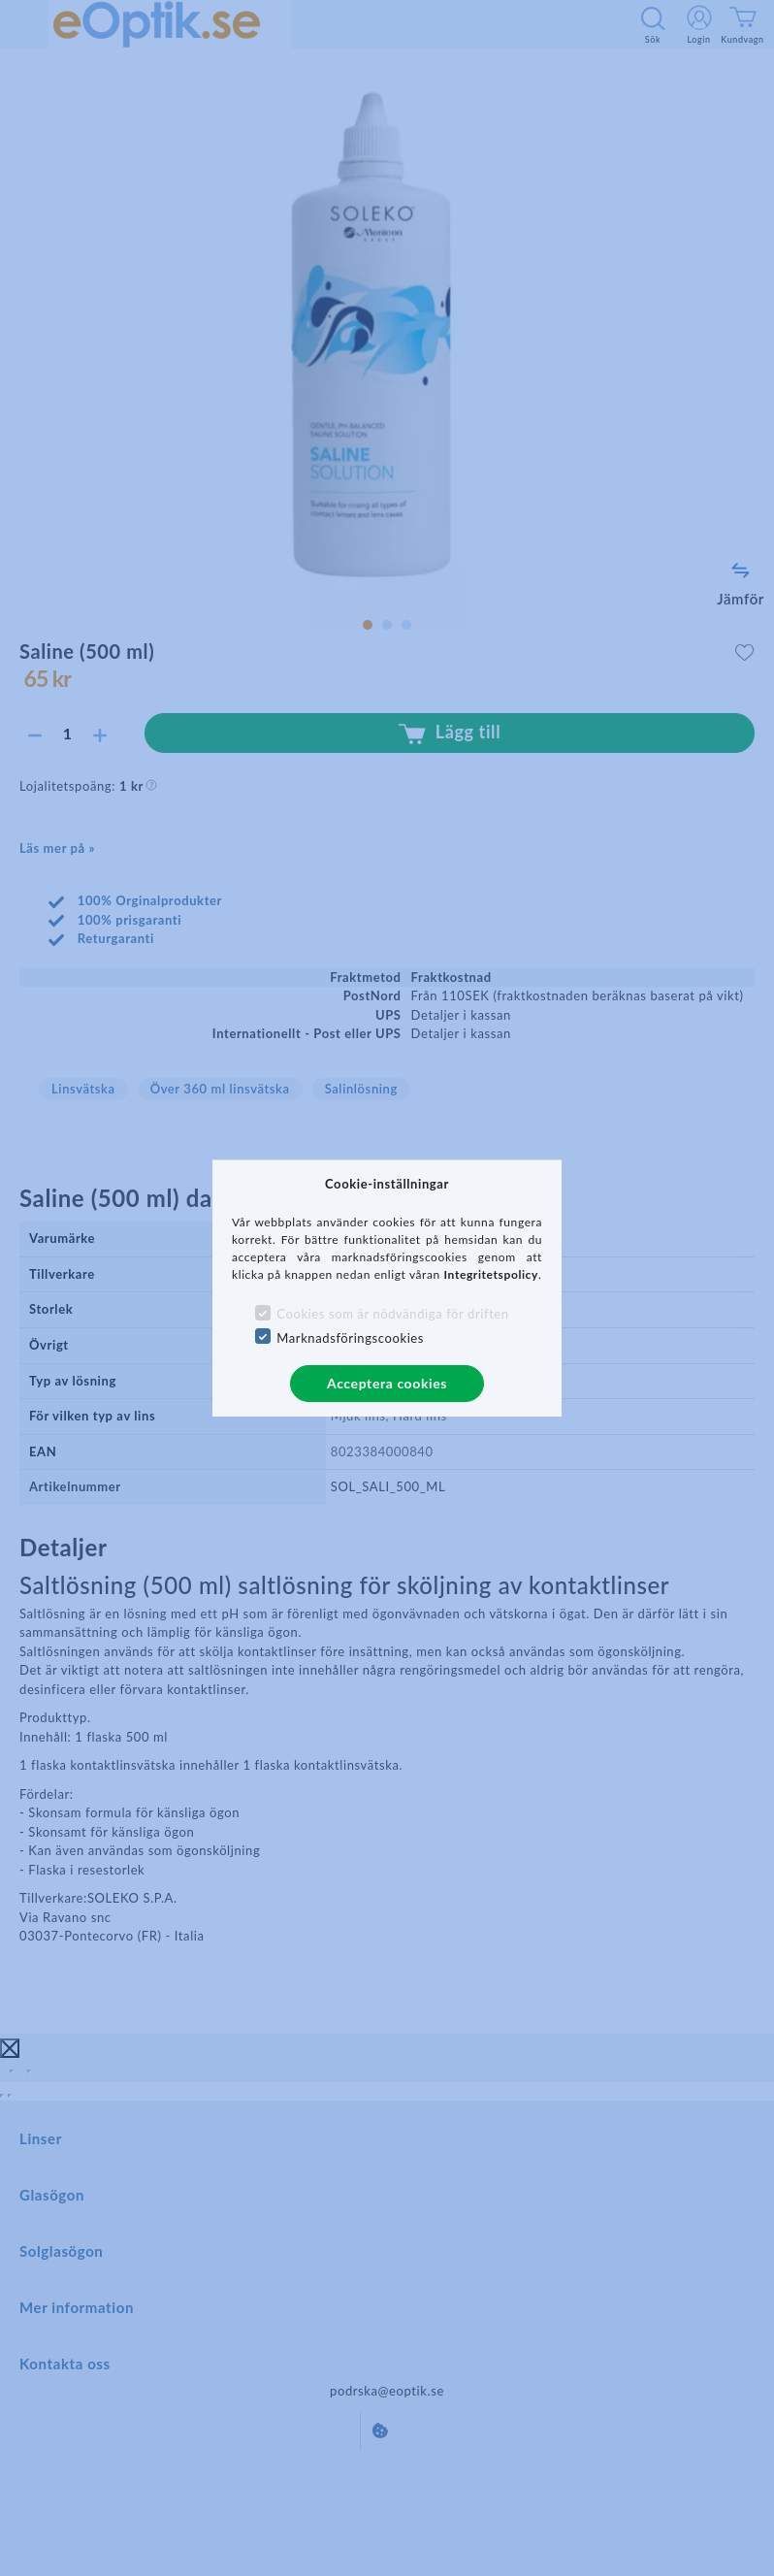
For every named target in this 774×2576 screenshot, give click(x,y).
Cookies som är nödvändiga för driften (392, 1313)
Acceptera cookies (387, 1383)
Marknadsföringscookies (350, 1338)
